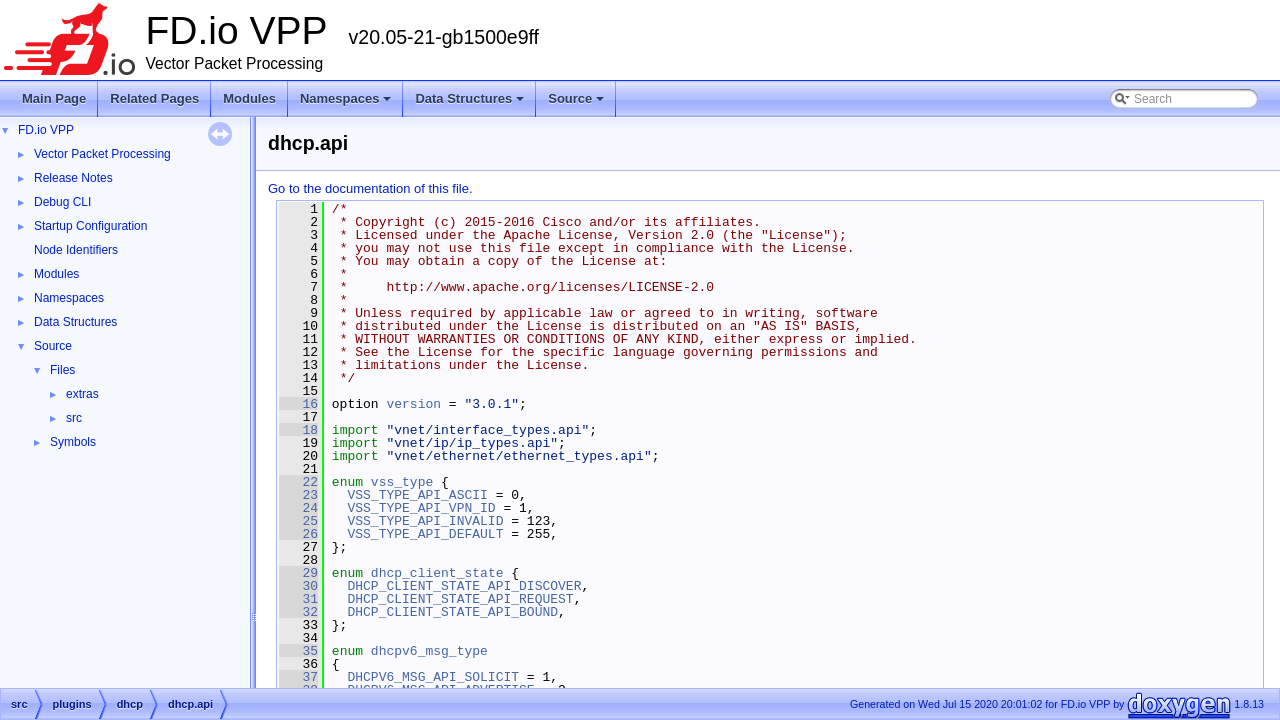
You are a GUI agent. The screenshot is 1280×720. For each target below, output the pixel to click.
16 (298, 404)
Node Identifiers (76, 250)
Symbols (73, 442)
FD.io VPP (46, 130)
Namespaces (347, 104)
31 (298, 599)
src (74, 418)
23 (298, 495)
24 (298, 508)
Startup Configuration (90, 226)
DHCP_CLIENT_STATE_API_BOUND (452, 612)
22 (298, 482)
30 (298, 586)
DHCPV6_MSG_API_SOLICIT (433, 677)
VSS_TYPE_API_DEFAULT (425, 534)
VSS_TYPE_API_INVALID (425, 521)
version (413, 404)
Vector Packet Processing (102, 154)
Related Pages (154, 98)
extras (82, 394)
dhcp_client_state (437, 573)
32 (298, 612)
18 (298, 430)
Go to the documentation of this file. (370, 188)
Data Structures (471, 104)
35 (298, 651)
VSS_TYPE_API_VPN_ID (421, 508)
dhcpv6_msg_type (429, 651)
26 (298, 534)
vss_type (402, 482)
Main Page (54, 98)
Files (62, 370)
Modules (249, 98)
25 (298, 521)
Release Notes (73, 178)
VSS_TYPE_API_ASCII (417, 495)
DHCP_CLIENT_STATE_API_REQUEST (460, 599)
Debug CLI (62, 202)
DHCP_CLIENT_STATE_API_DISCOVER (464, 586)
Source (577, 104)
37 (298, 677)
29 (298, 573)
